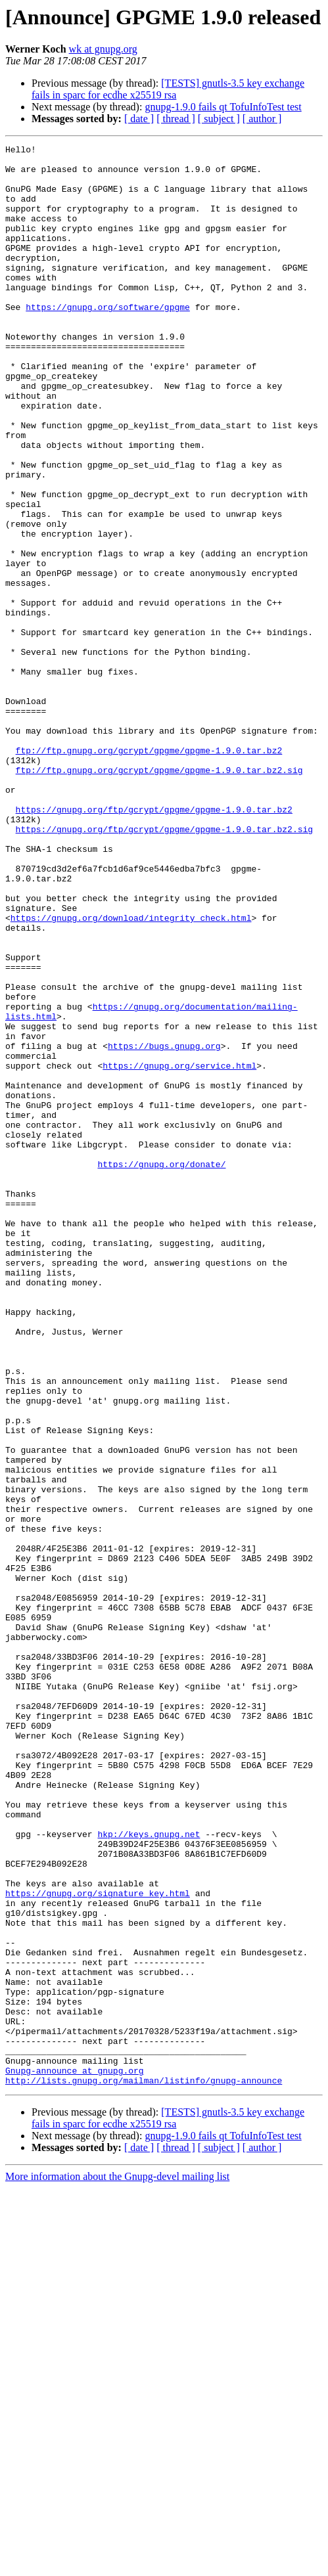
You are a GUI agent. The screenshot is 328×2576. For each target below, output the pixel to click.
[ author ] (262, 118)
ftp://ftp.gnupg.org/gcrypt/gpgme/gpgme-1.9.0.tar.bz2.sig (159, 896)
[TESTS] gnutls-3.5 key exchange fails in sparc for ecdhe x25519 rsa (168, 89)
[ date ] (139, 118)
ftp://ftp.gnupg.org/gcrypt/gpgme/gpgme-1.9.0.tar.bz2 (149, 872)
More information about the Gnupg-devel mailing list (117, 2564)
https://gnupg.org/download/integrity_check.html (131, 1073)
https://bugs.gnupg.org (164, 1227)
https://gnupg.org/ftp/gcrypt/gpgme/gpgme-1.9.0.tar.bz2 (154, 943)
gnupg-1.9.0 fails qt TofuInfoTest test (223, 106)
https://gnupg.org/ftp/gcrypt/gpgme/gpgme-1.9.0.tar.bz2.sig (164, 967)
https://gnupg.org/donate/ (161, 1369)
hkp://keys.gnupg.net (148, 2173)
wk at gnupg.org (103, 49)
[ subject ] (219, 118)
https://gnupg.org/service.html (179, 1250)
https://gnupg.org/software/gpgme (108, 340)
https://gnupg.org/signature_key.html (97, 2244)
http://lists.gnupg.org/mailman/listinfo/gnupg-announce (143, 2468)
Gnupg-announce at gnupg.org (74, 2456)
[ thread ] (175, 118)
